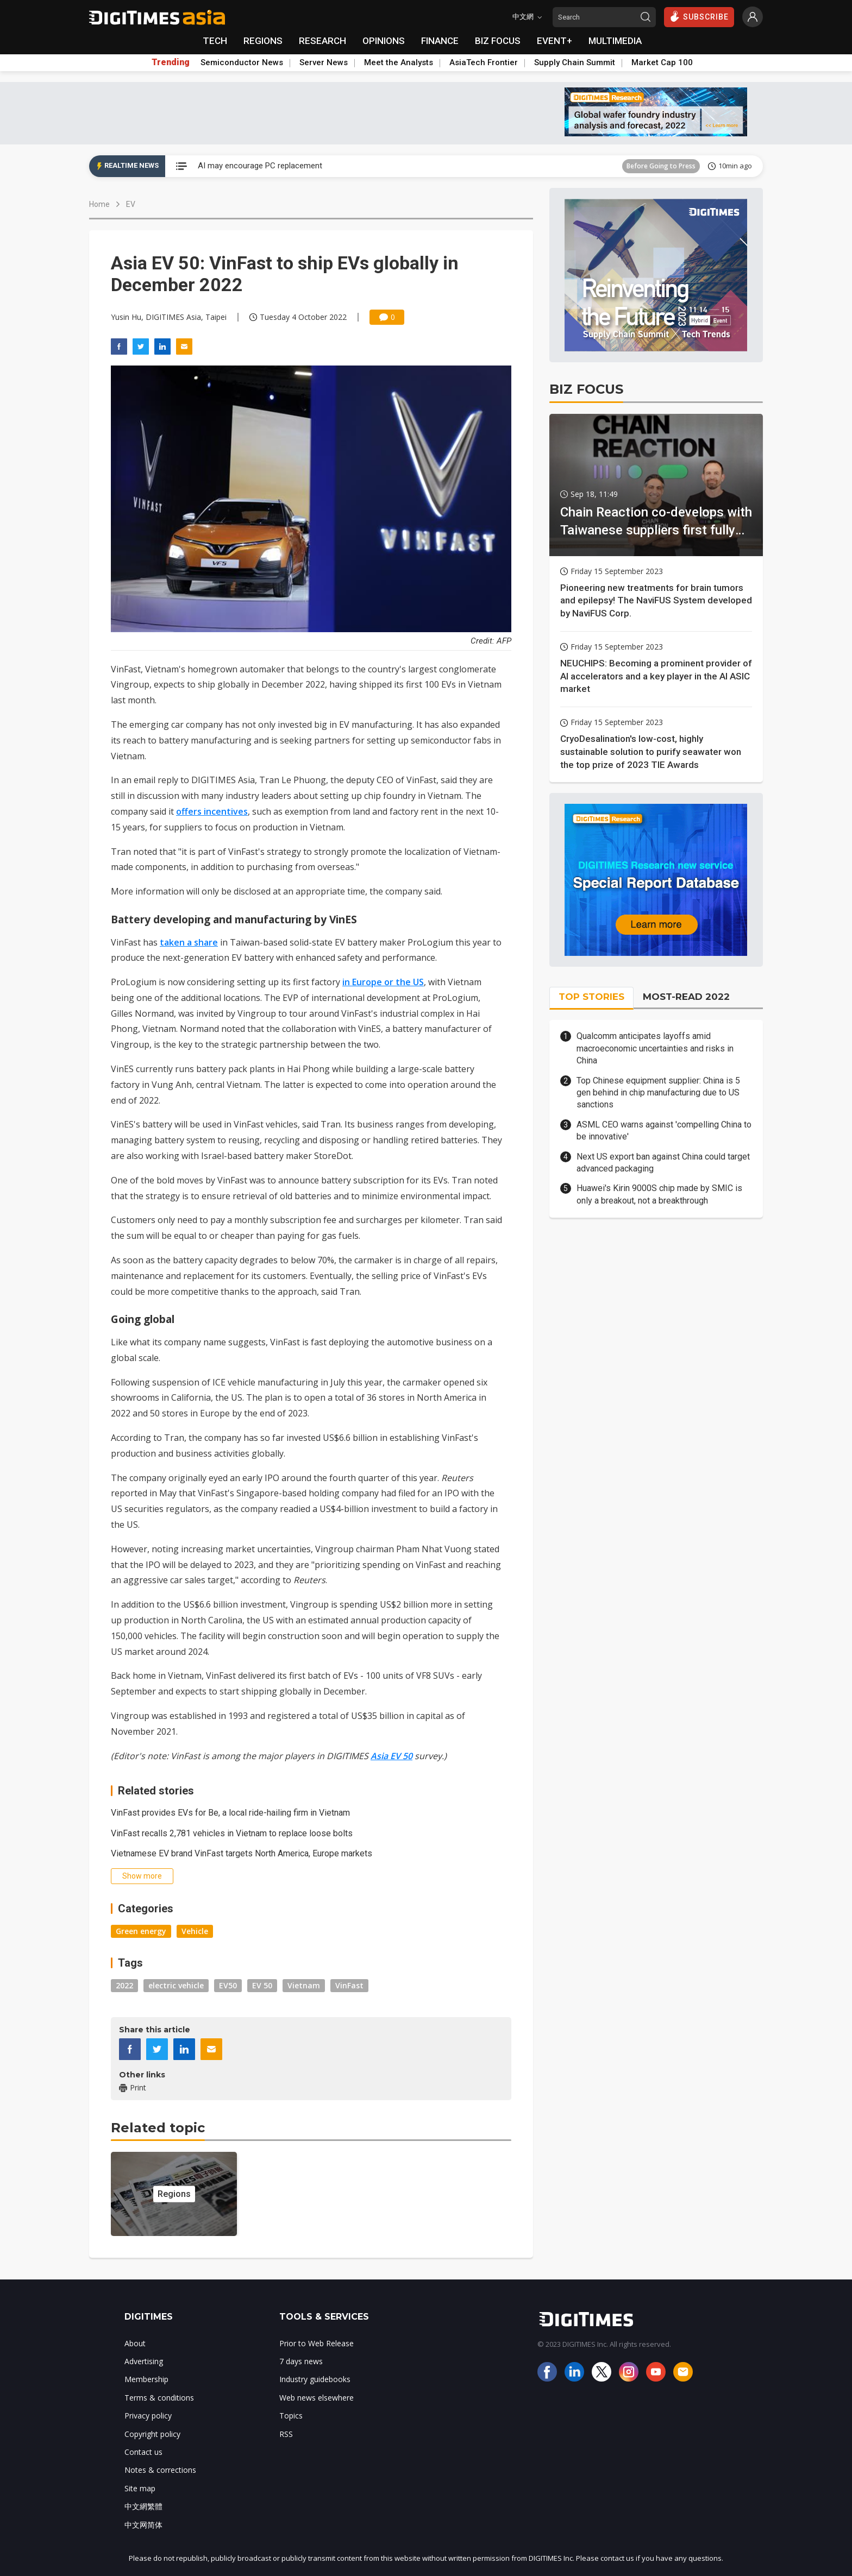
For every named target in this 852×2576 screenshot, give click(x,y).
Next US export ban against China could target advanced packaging (663, 1162)
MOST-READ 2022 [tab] (686, 996)
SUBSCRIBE (699, 16)
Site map (139, 2488)
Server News (323, 62)
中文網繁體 (143, 2506)
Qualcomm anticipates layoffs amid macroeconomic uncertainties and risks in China (655, 1048)
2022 (124, 1985)
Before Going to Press (661, 166)
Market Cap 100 (662, 62)
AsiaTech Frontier (483, 62)
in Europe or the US (383, 982)
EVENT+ (554, 40)
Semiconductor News (242, 62)
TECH (215, 40)
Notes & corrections (160, 2470)
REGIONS (263, 40)
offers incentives (212, 811)
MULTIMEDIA (615, 40)
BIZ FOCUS (498, 40)
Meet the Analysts (398, 62)
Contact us (143, 2452)
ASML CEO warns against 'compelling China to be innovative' (664, 1130)
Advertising (143, 2361)
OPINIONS (383, 40)
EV (130, 204)
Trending (171, 62)
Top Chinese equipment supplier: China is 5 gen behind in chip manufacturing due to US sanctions (658, 1092)
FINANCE (440, 40)
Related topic (158, 2128)
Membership (146, 2379)
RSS (286, 2434)
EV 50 (262, 1985)
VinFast (349, 1985)
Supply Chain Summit (574, 62)
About (135, 2343)
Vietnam (303, 1985)
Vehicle (194, 1931)
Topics (291, 2415)
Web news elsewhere (316, 2397)
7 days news (301, 2361)
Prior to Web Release (316, 2343)
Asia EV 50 (391, 1756)
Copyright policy (152, 2434)
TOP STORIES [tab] (591, 996)
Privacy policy (148, 2415)
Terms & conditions (159, 2397)
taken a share (189, 942)
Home (99, 204)
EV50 (228, 1985)
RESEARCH (322, 40)
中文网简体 (143, 2525)
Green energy (141, 1931)
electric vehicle (176, 1985)
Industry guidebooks (314, 2379)
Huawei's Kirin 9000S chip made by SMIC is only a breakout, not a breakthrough (659, 1194)
